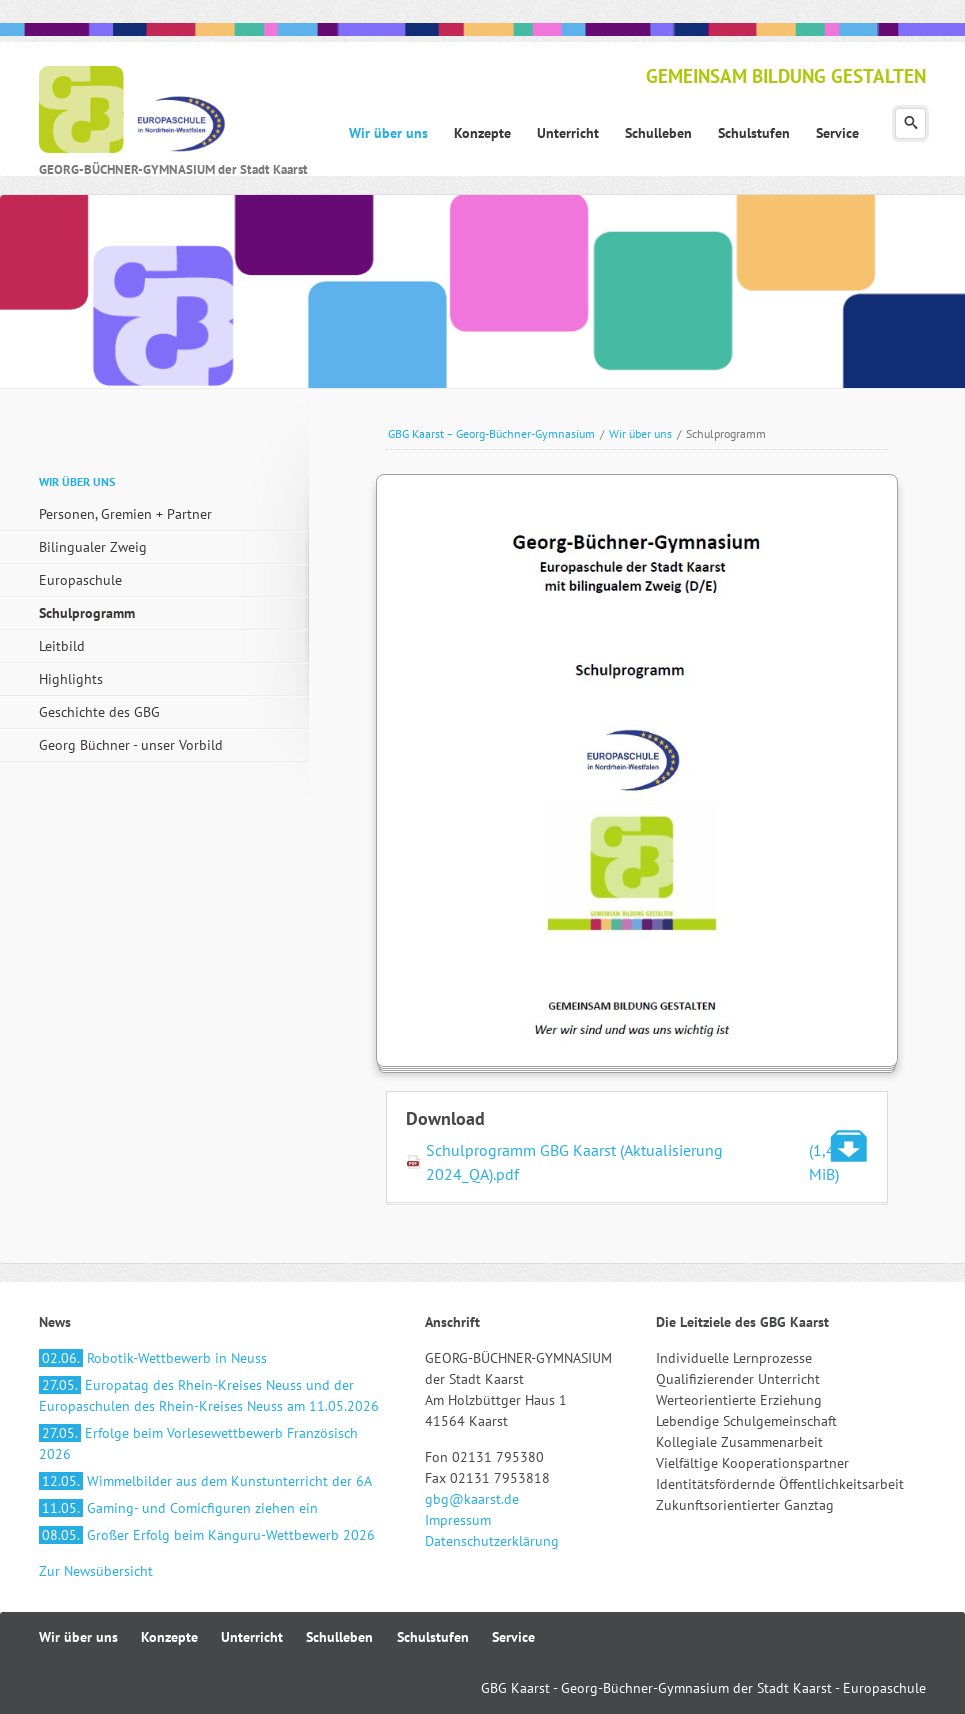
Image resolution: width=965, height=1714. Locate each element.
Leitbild (62, 646)
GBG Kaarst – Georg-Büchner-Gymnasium (491, 433)
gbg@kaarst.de (472, 1499)
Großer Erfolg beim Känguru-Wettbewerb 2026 (207, 1535)
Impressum (458, 1520)
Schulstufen (433, 1637)
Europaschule (80, 580)
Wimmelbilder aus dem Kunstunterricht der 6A (205, 1481)
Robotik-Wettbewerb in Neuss (153, 1358)
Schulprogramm (87, 613)
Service (513, 1637)
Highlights (71, 679)
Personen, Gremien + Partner (125, 514)
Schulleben (339, 1637)
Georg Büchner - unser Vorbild (131, 745)
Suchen (910, 123)
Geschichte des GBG (99, 712)
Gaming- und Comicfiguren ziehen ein (178, 1508)
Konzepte (169, 1637)
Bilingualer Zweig (93, 547)
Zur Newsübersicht (96, 1571)
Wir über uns (640, 433)
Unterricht (252, 1637)
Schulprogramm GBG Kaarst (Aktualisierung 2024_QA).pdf (646, 1162)
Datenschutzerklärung (492, 1541)
